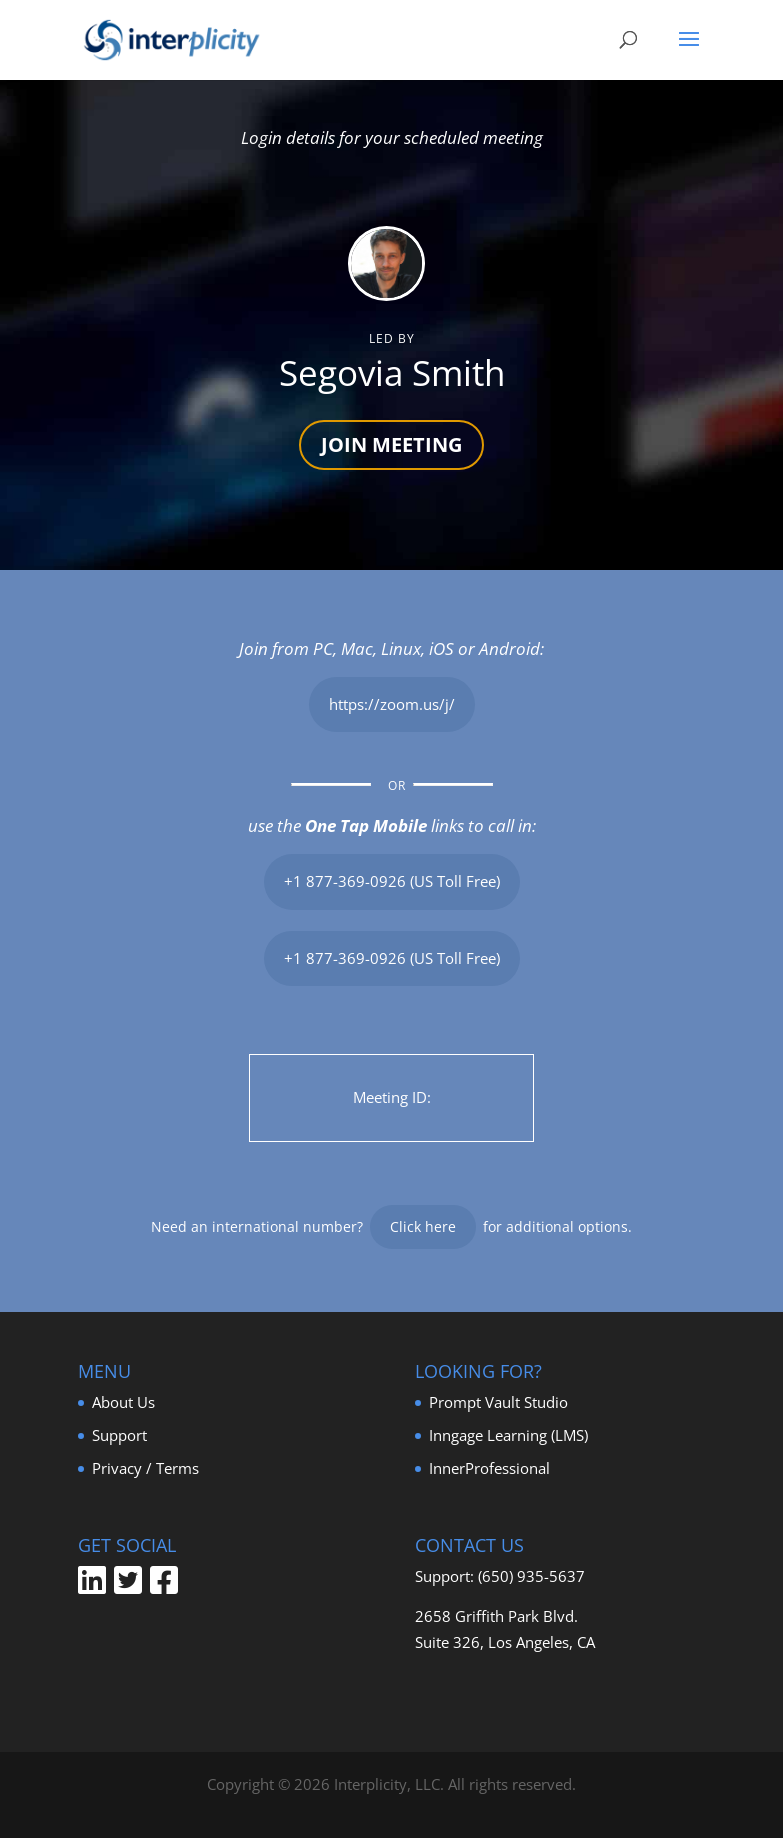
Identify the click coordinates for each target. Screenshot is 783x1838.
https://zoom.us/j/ (392, 704)
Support (119, 1435)
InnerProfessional (489, 1468)
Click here (423, 1226)
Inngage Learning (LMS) (508, 1435)
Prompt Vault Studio (498, 1402)
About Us (123, 1402)
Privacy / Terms (145, 1468)
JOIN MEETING (391, 444)
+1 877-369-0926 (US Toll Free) (392, 881)
